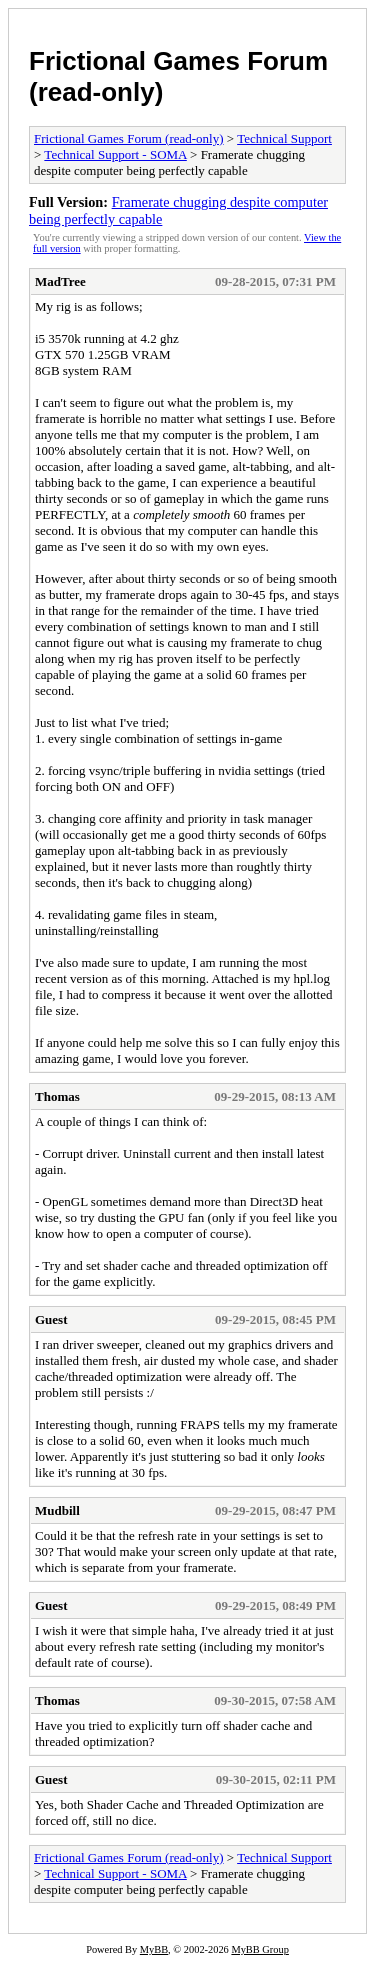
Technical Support (284, 138)
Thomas (57, 1096)
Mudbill (57, 1510)
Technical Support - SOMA (115, 154)
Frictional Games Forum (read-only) (129, 138)
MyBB (154, 1949)
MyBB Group (259, 1949)
